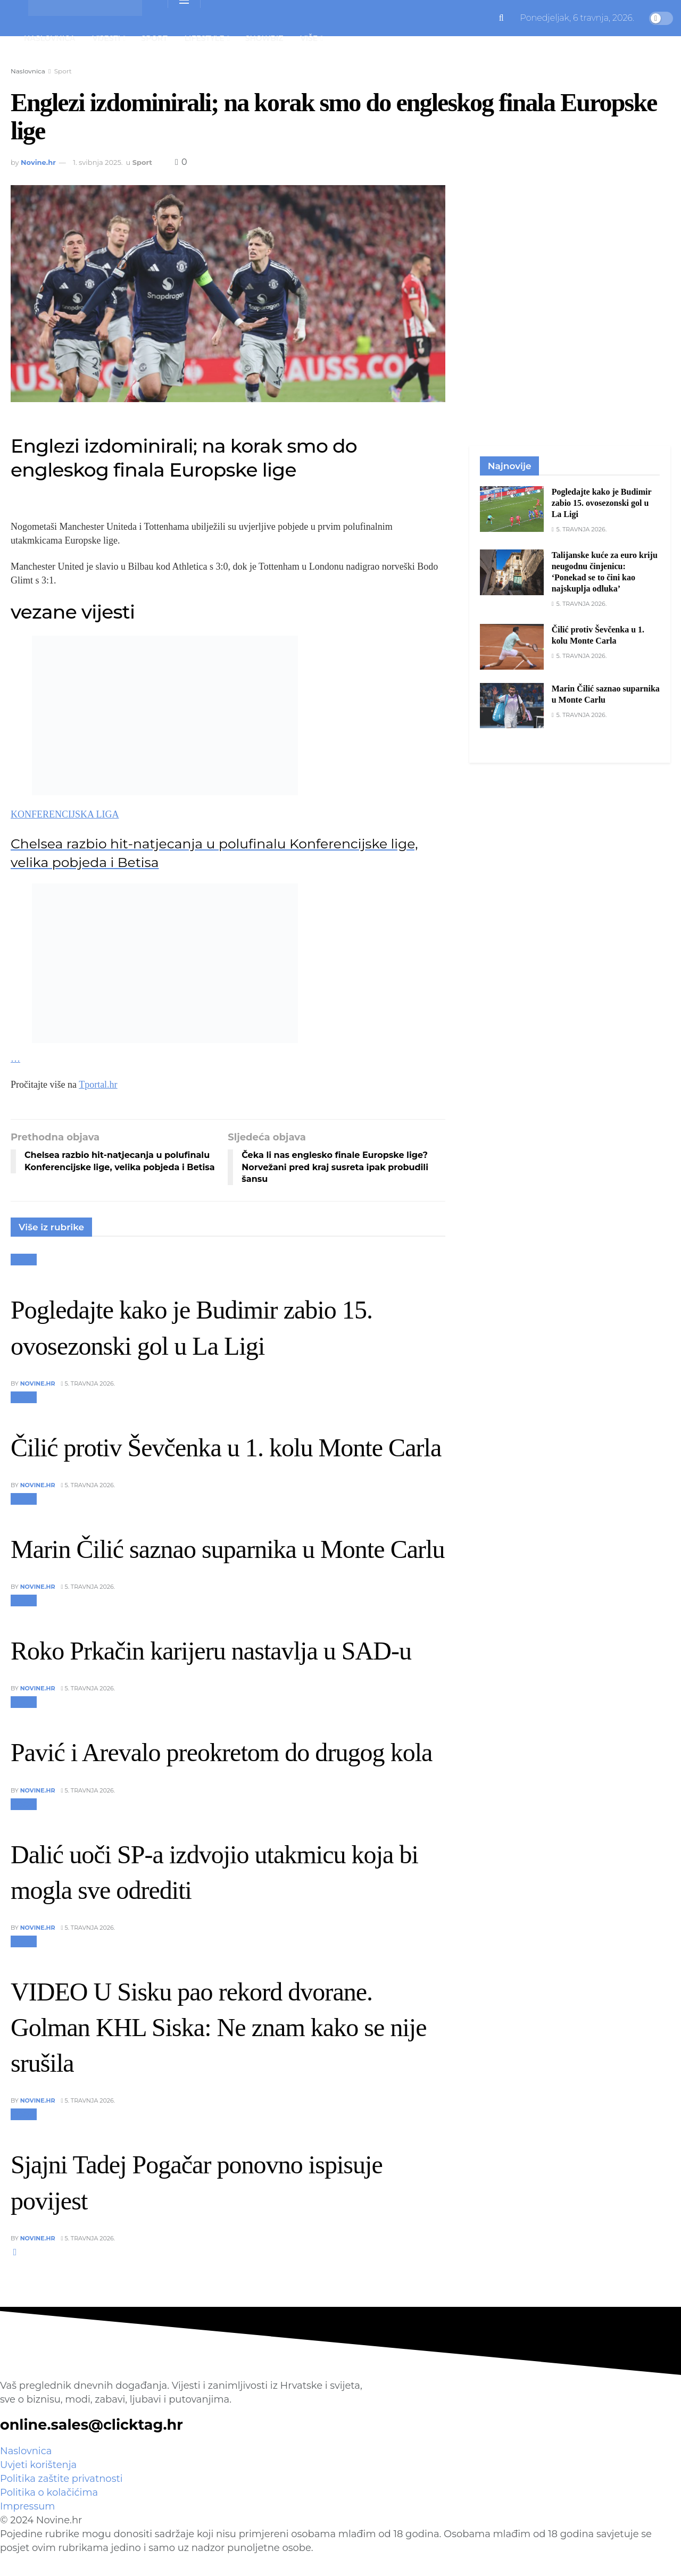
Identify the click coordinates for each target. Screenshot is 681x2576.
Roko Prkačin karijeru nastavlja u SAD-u (211, 1651)
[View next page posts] (15, 2252)
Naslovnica (49, 38)
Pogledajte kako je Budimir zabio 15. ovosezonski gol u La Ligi (602, 503)
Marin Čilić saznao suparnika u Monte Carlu (227, 1549)
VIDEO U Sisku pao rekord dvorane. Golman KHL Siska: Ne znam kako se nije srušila (219, 2027)
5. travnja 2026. (88, 1383)
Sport (154, 38)
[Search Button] (501, 18)
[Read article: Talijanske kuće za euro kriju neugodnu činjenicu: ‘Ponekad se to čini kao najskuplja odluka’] (512, 572)
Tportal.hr (98, 1084)
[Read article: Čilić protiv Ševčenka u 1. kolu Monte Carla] (512, 647)
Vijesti (106, 38)
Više (309, 38)
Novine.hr (38, 162)
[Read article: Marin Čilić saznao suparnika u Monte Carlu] (512, 706)
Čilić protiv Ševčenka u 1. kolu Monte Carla (226, 1447)
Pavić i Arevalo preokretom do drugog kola (221, 1752)
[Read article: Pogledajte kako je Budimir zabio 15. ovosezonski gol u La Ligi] (512, 509)
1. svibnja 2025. (97, 162)
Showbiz (264, 38)
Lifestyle (205, 38)
